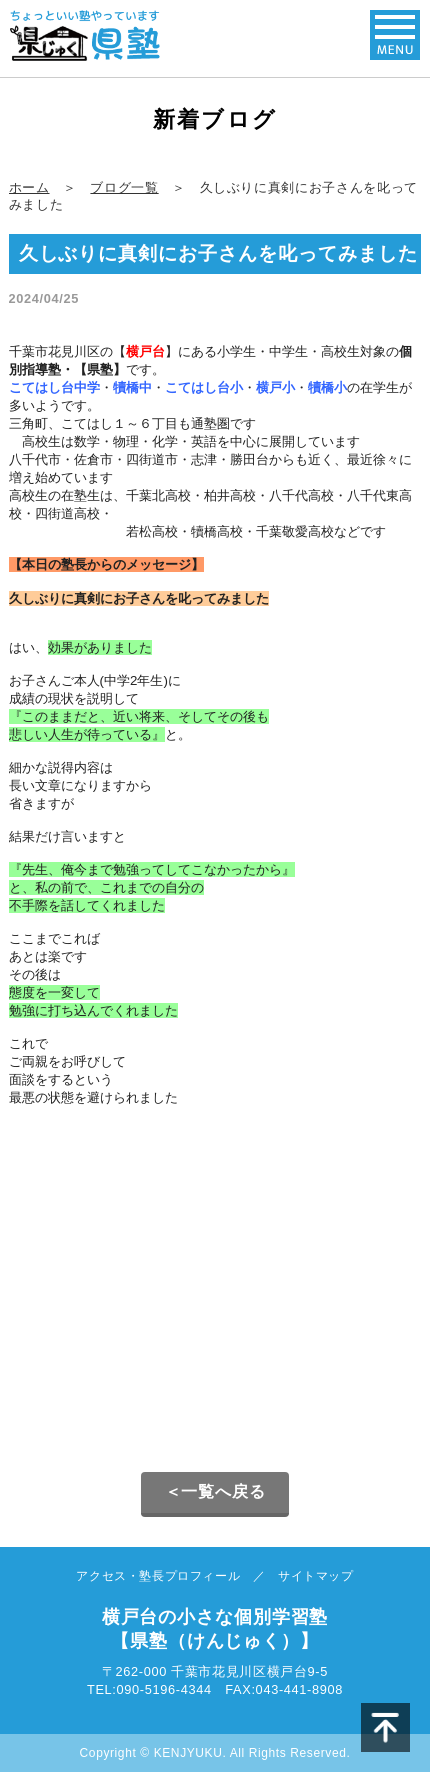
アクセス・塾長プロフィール (158, 1576)
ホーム (29, 187)
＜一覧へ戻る (215, 1491)
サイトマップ (316, 1576)
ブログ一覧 (124, 187)
